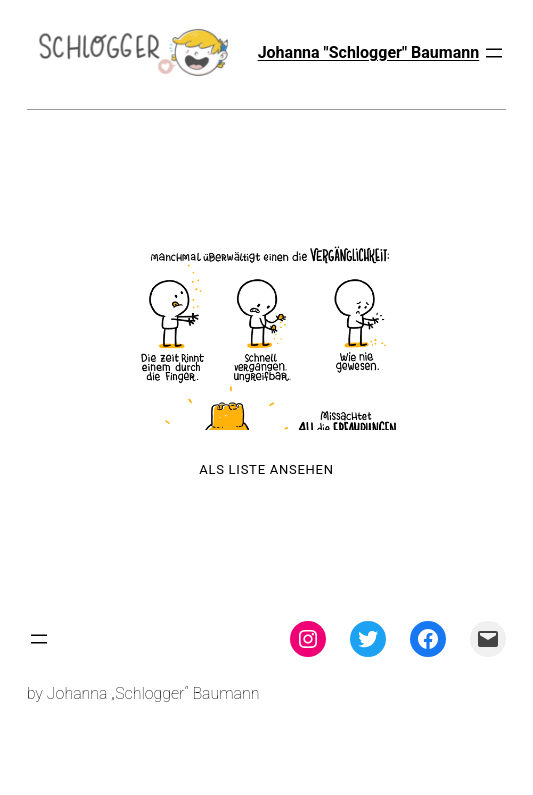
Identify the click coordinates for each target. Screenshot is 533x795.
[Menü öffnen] (494, 53)
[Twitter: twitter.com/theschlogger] (368, 639)
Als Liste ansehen (266, 469)
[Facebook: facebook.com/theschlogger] (428, 639)
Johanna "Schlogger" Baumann (369, 52)
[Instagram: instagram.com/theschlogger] (308, 639)
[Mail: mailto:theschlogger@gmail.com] (488, 639)
